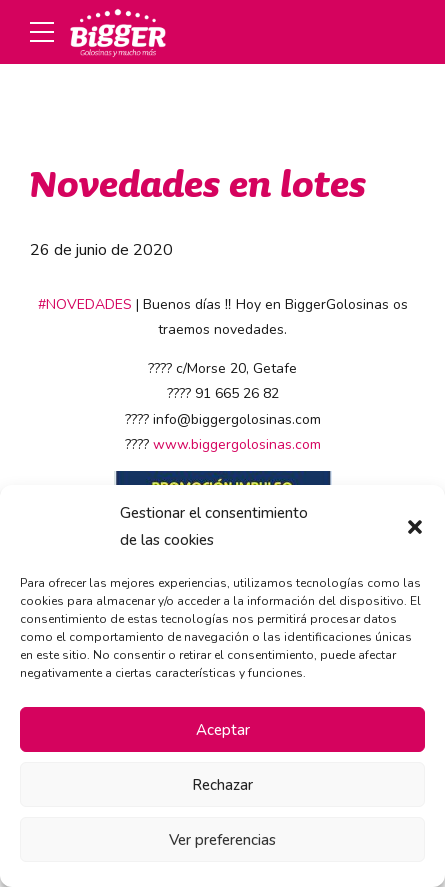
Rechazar (222, 785)
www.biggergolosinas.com (237, 444)
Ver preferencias (222, 840)
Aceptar (223, 730)
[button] (415, 527)
